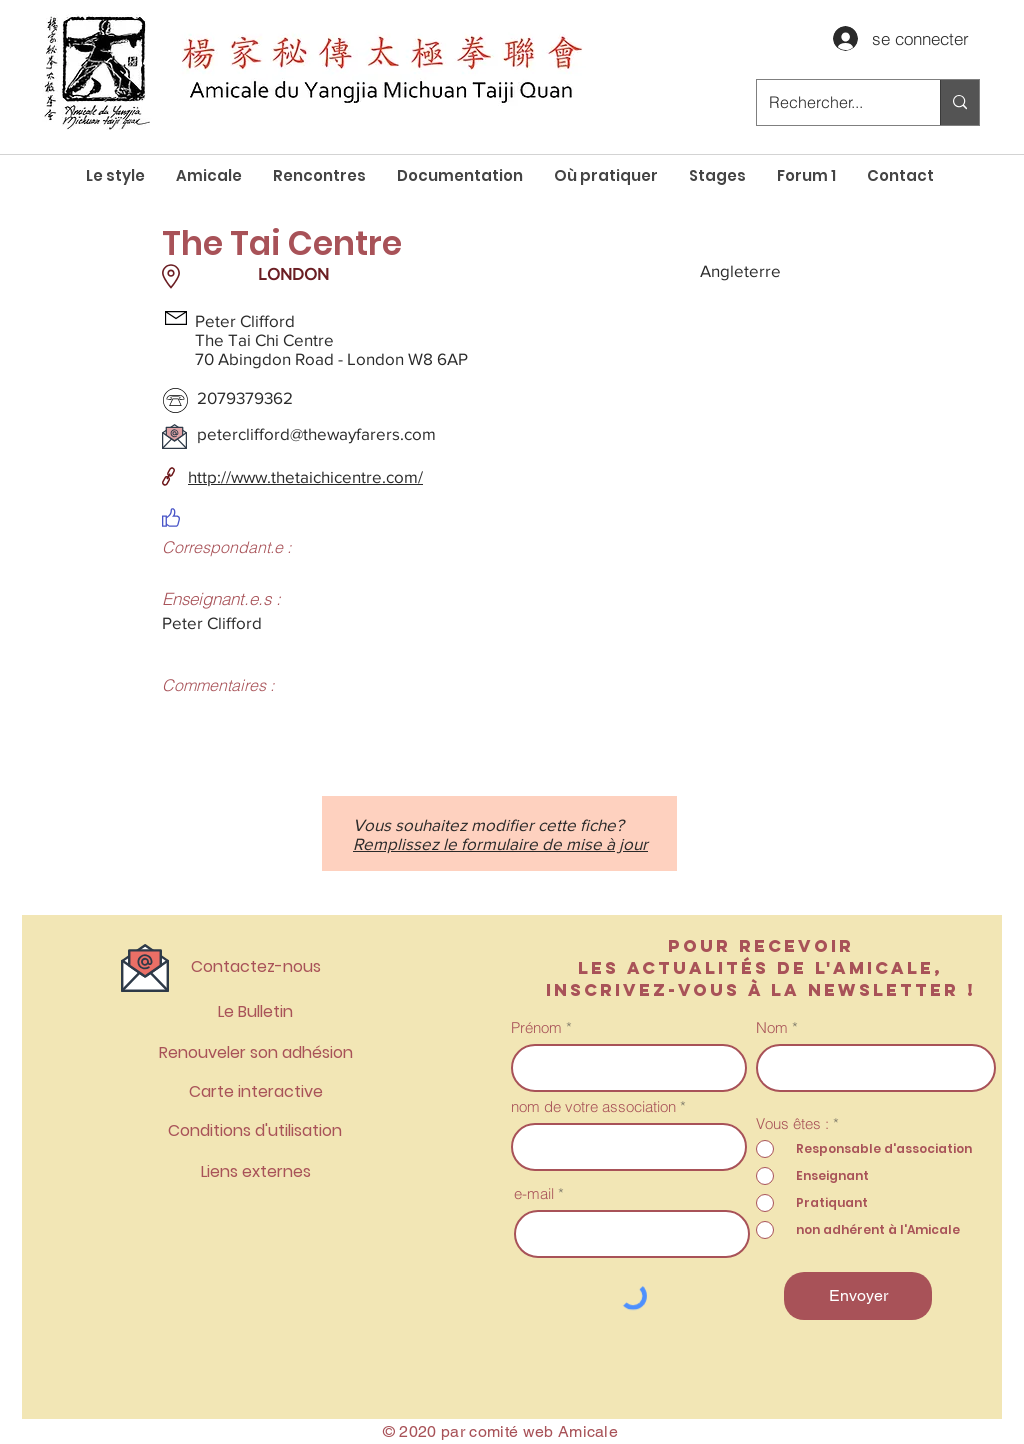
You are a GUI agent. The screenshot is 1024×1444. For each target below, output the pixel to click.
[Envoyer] (858, 1296)
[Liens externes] (255, 1172)
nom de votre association (593, 1106)
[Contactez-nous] (255, 967)
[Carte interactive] (255, 1092)
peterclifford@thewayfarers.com (316, 433)
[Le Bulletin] (255, 1012)
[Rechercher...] (833, 102)
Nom (772, 1027)
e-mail (534, 1193)
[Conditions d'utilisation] (255, 1131)
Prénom (536, 1027)
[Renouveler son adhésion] (255, 1053)
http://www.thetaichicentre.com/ (305, 476)
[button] (208, 176)
